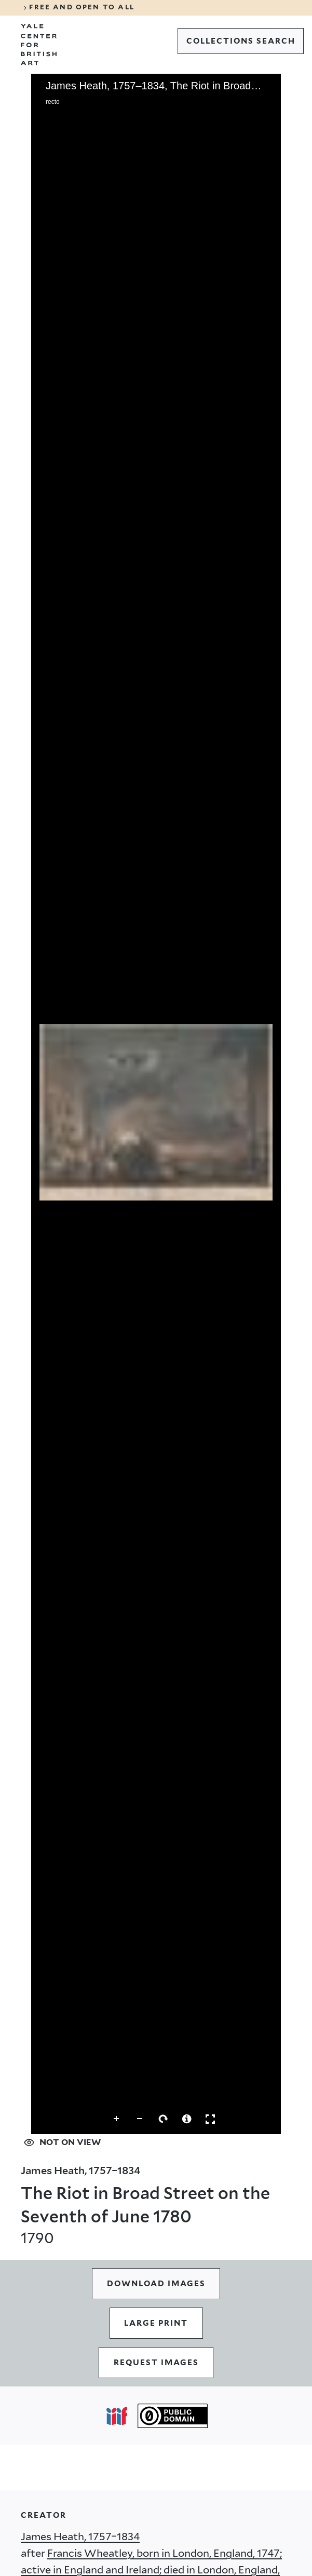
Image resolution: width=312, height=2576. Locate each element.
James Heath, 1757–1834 (80, 2536)
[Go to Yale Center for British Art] (39, 44)
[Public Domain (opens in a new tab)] (173, 2416)
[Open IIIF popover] (116, 2416)
